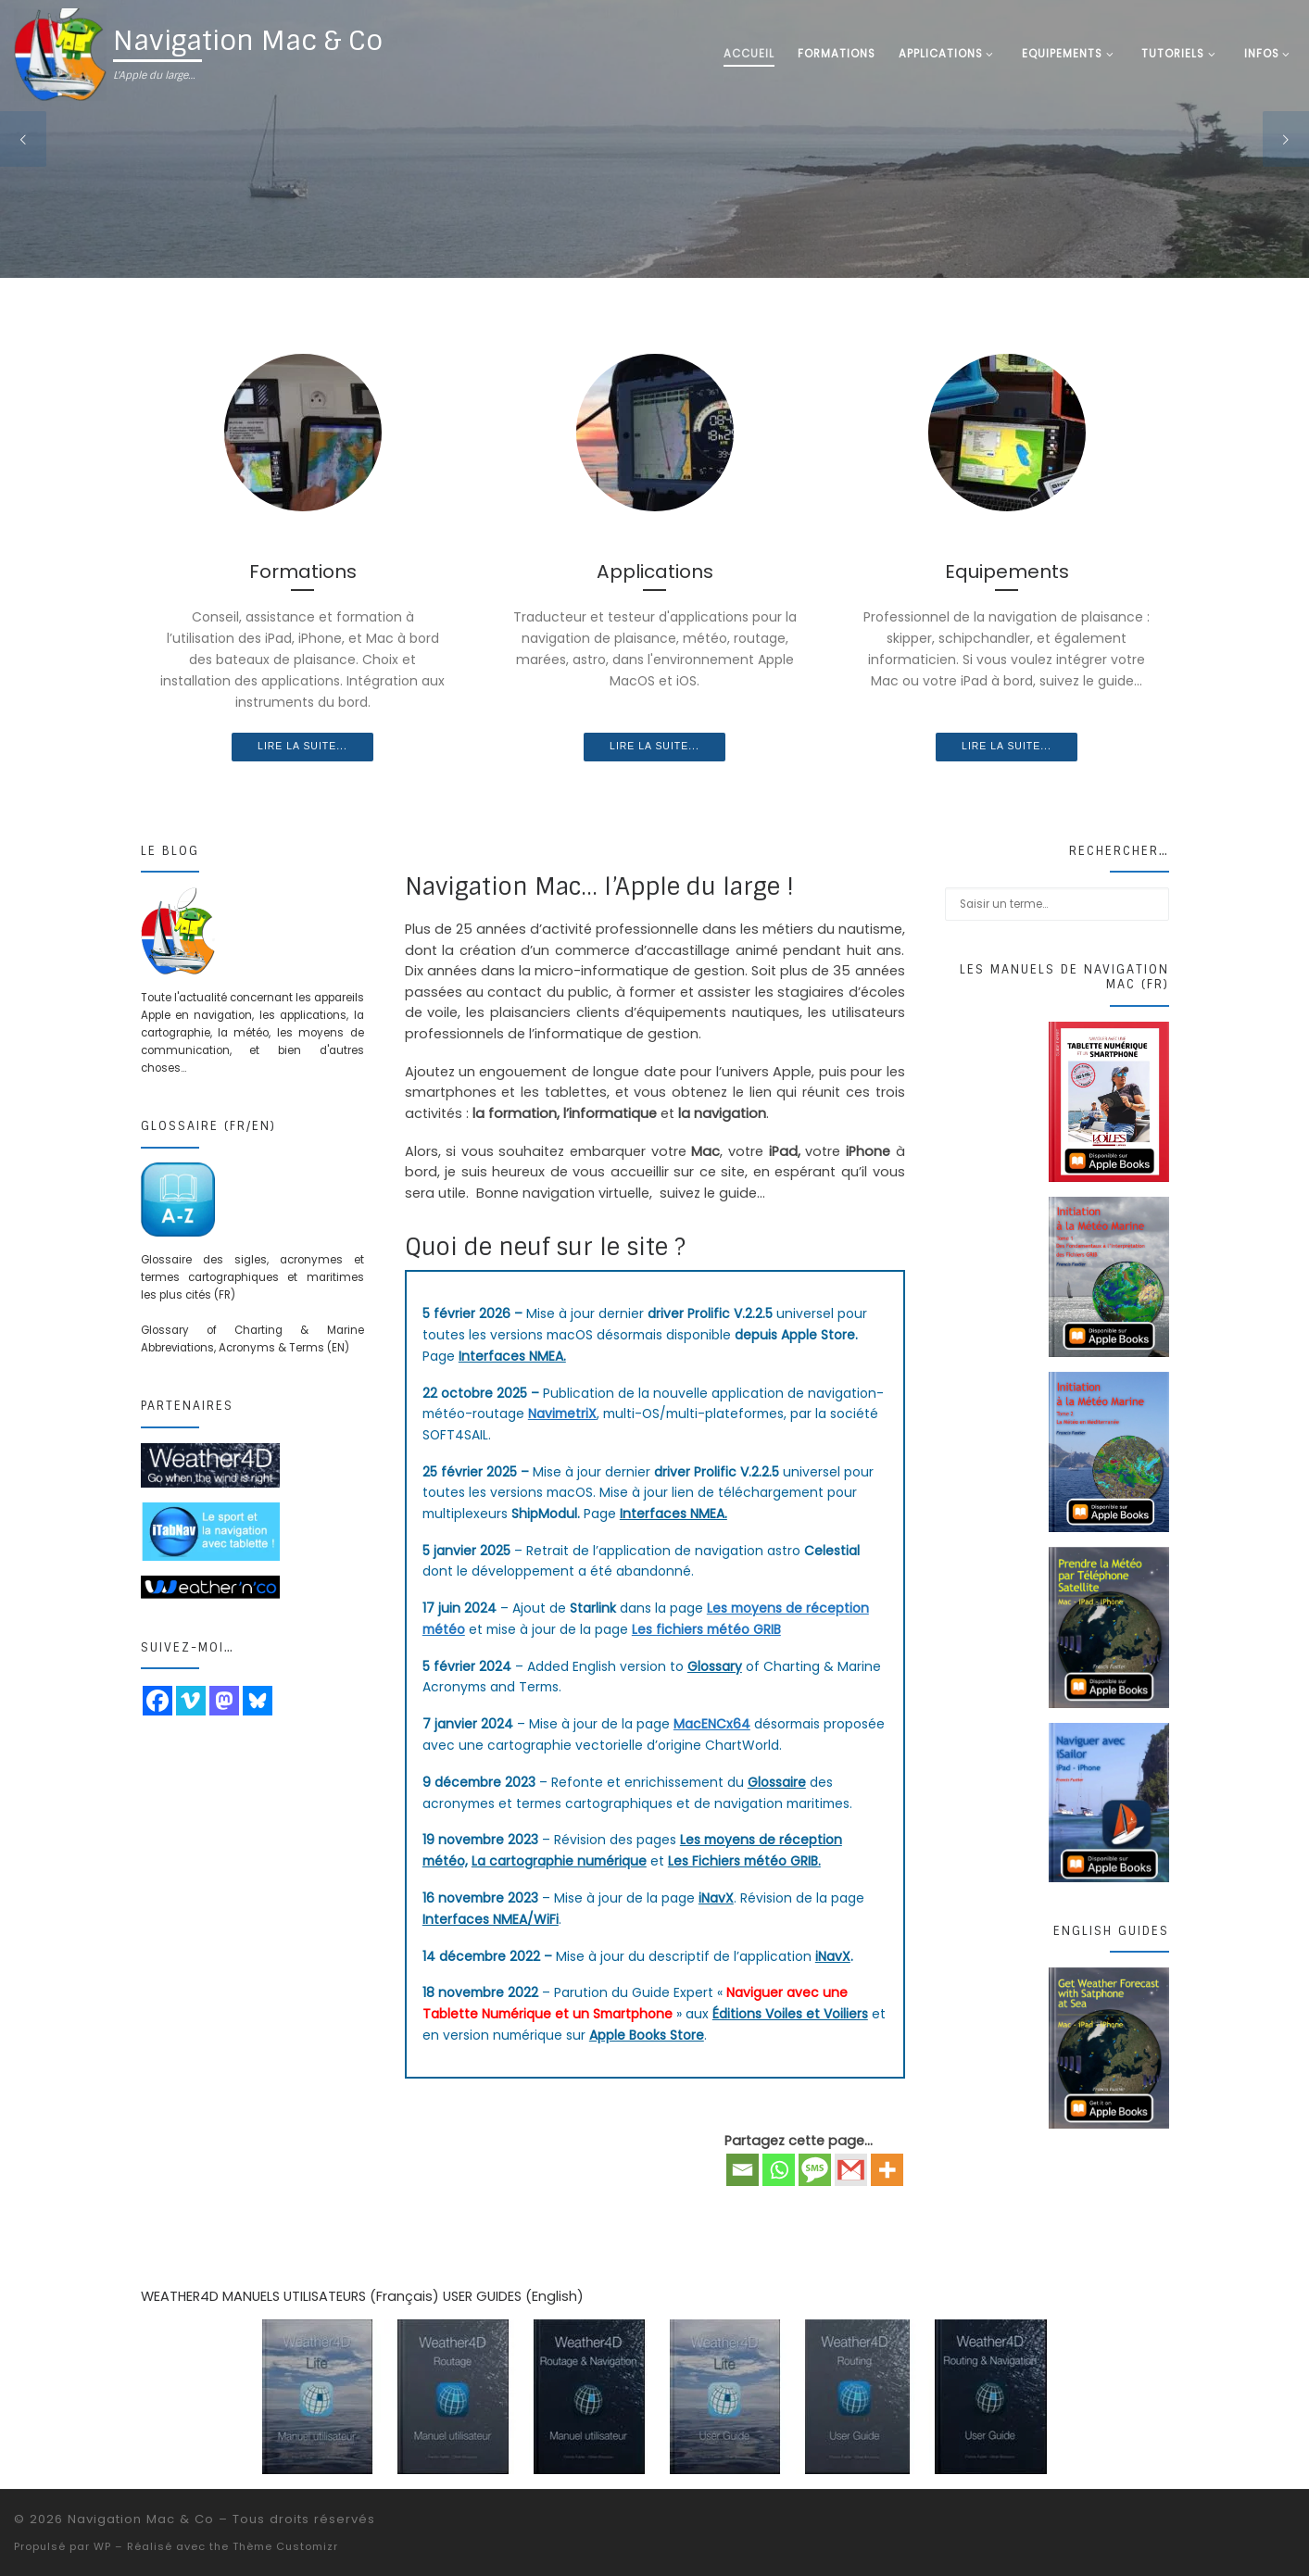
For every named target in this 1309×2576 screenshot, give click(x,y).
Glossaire (777, 1782)
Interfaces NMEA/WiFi (490, 1919)
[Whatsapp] (778, 2170)
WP (102, 2546)
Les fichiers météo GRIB (706, 1629)
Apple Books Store (646, 2035)
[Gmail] (851, 2170)
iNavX (716, 1898)
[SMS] (815, 2170)
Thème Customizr (285, 2546)
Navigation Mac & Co (141, 2519)
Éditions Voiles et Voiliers (790, 2013)
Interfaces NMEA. (512, 1356)
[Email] (742, 2170)
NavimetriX (562, 1413)
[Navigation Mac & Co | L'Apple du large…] (60, 53)
